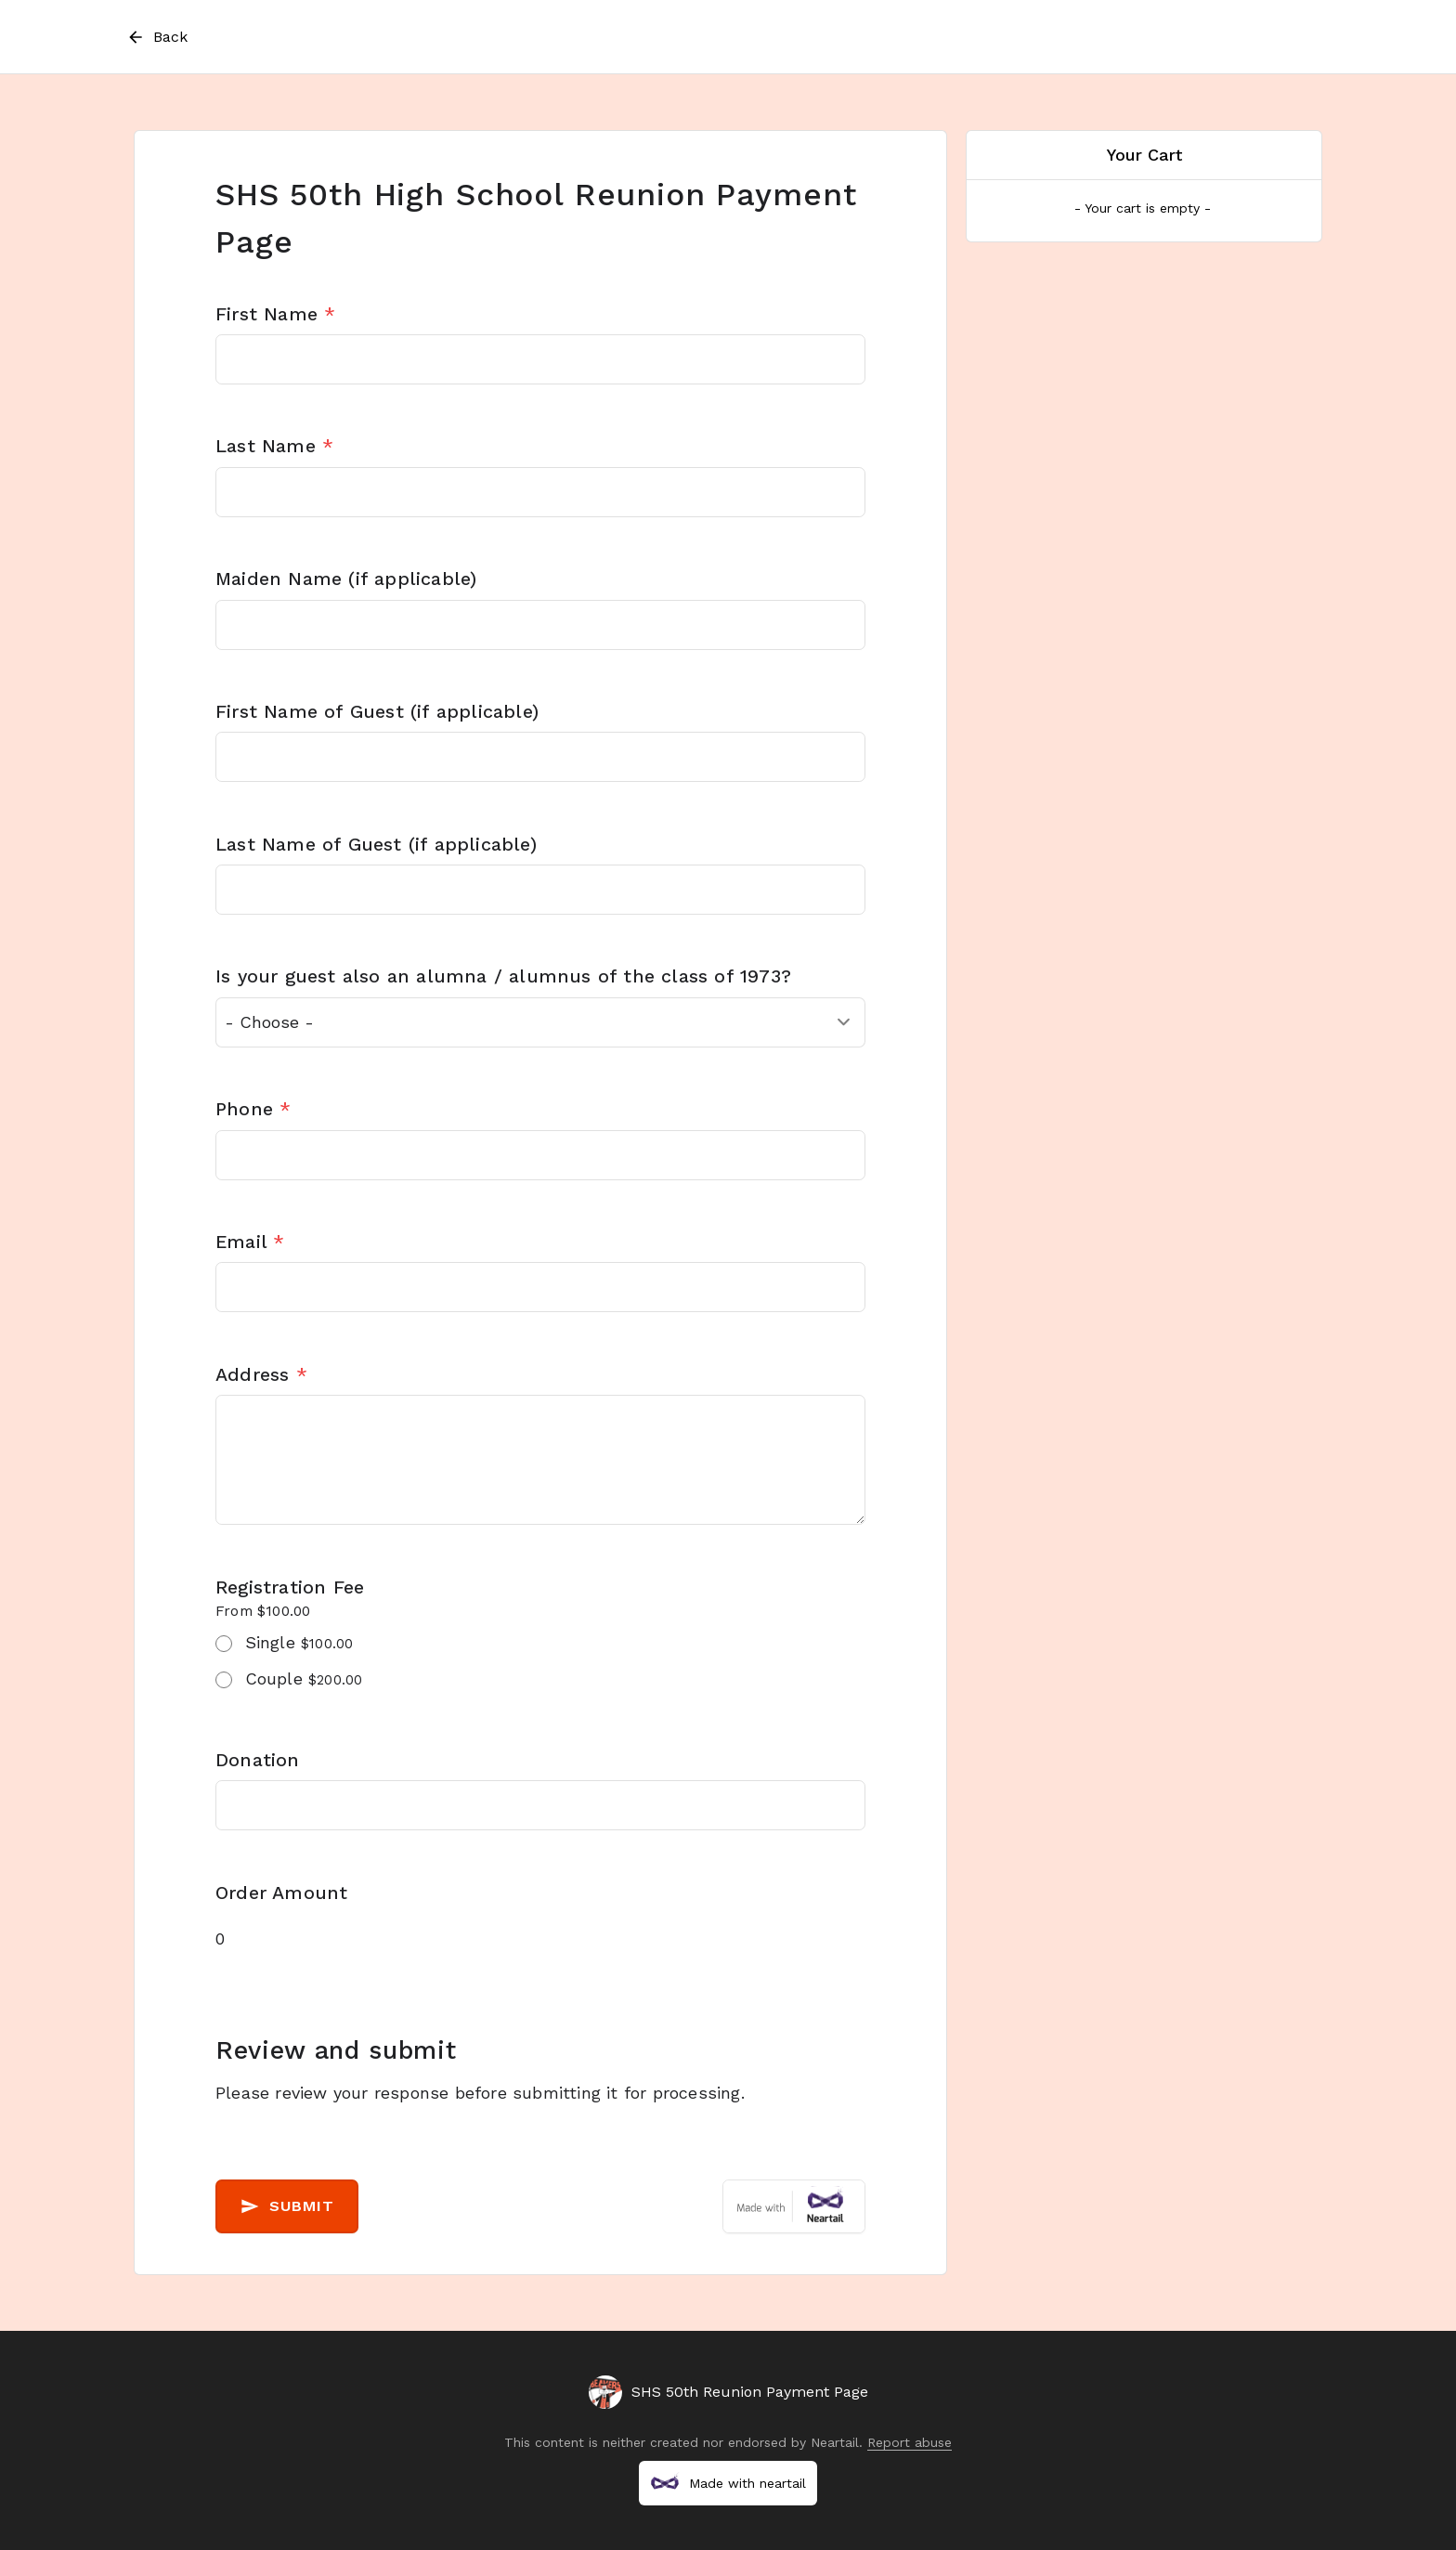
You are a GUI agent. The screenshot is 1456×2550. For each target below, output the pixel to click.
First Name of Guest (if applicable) (377, 711)
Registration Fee (289, 1587)
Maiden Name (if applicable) (345, 579)
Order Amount (281, 1893)
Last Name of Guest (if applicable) (376, 844)
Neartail (835, 2442)
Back (156, 37)
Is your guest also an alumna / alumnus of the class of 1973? (503, 976)
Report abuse (909, 2442)
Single (299, 1642)
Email (249, 1242)
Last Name (274, 446)
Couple (304, 1678)
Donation (257, 1760)
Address (261, 1375)
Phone (253, 1109)
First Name (275, 314)
